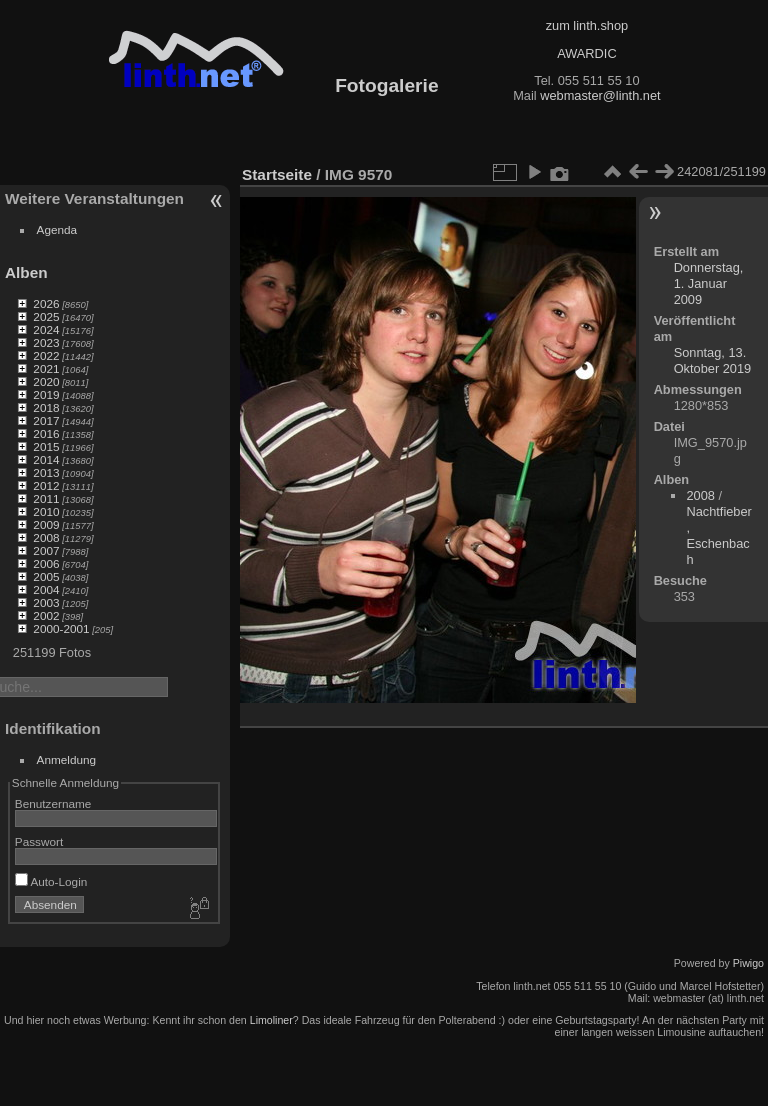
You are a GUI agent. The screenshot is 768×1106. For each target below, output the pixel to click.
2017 (46, 420)
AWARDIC (586, 53)
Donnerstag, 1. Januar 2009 (709, 283)
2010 (46, 511)
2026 (46, 303)
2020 (46, 381)
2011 (46, 498)
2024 (46, 329)
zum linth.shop (587, 25)
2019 (46, 394)
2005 (46, 576)
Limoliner (271, 1020)
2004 (46, 589)
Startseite (277, 174)
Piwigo (748, 963)
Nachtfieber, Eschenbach (718, 535)
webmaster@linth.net (600, 95)
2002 (46, 615)
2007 (46, 550)
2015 (46, 446)
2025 (46, 316)
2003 (46, 602)
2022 (46, 355)
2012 (46, 485)
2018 (46, 407)
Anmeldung (67, 759)
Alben (26, 272)
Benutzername (53, 803)
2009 (46, 524)
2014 (46, 459)
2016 (46, 433)
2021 (46, 368)
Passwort (39, 841)
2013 (46, 472)
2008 (46, 537)
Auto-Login (51, 881)
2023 (46, 342)
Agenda (57, 229)
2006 (46, 563)
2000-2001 (61, 628)
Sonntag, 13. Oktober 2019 (713, 360)
